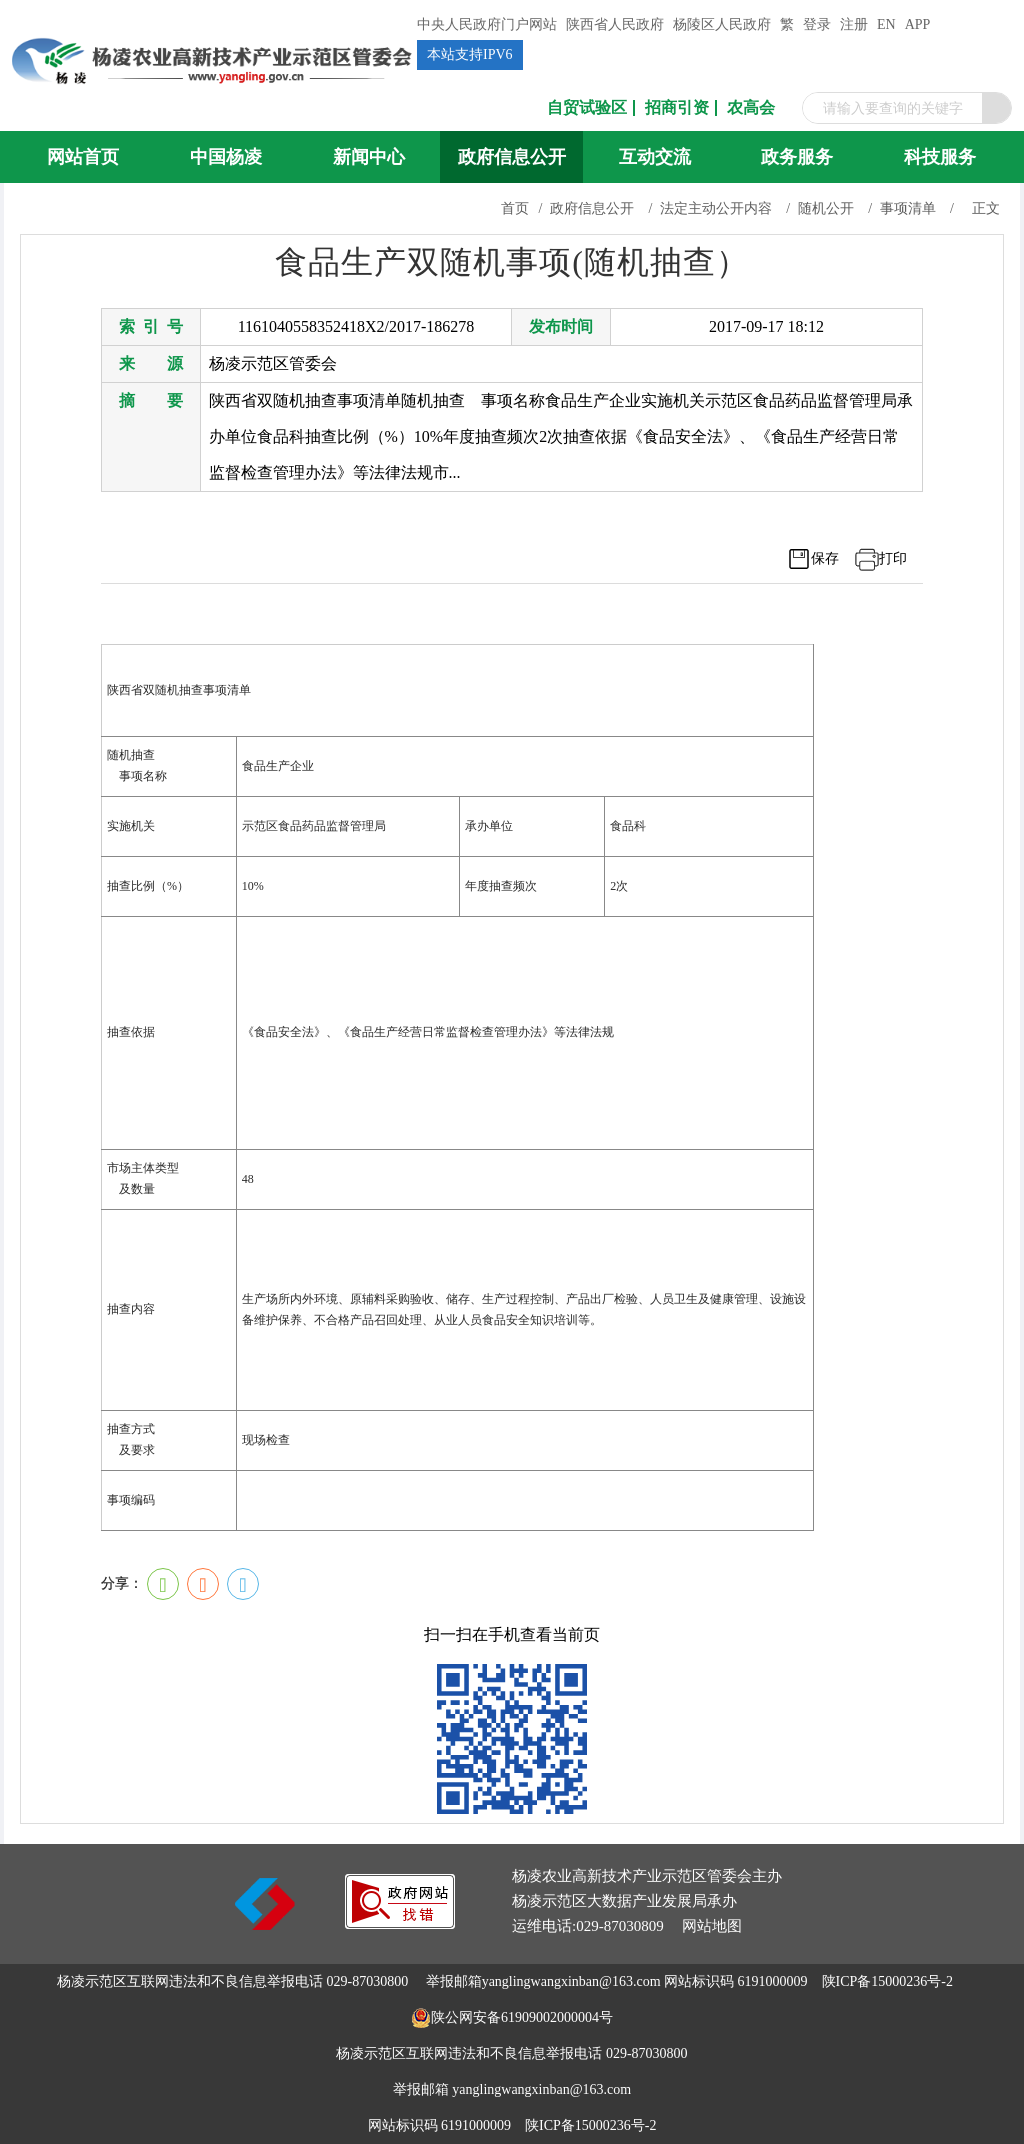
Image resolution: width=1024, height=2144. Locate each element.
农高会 (751, 108)
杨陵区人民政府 (722, 24)
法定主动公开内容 (716, 208)
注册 (854, 24)
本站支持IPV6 (470, 54)
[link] (400, 1923)
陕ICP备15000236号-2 (887, 1981)
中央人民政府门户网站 (487, 24)
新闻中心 (369, 157)
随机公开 (826, 208)
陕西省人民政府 (615, 24)
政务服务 (797, 157)
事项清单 (908, 208)
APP (918, 24)
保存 (825, 558)
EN (886, 24)
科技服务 (940, 157)
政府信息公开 (512, 157)
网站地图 (712, 1926)
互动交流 (655, 157)
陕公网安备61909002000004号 (522, 2017)
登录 (817, 24)
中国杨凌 (226, 157)
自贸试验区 (587, 108)
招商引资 (677, 108)
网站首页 (83, 157)
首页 (515, 208)
